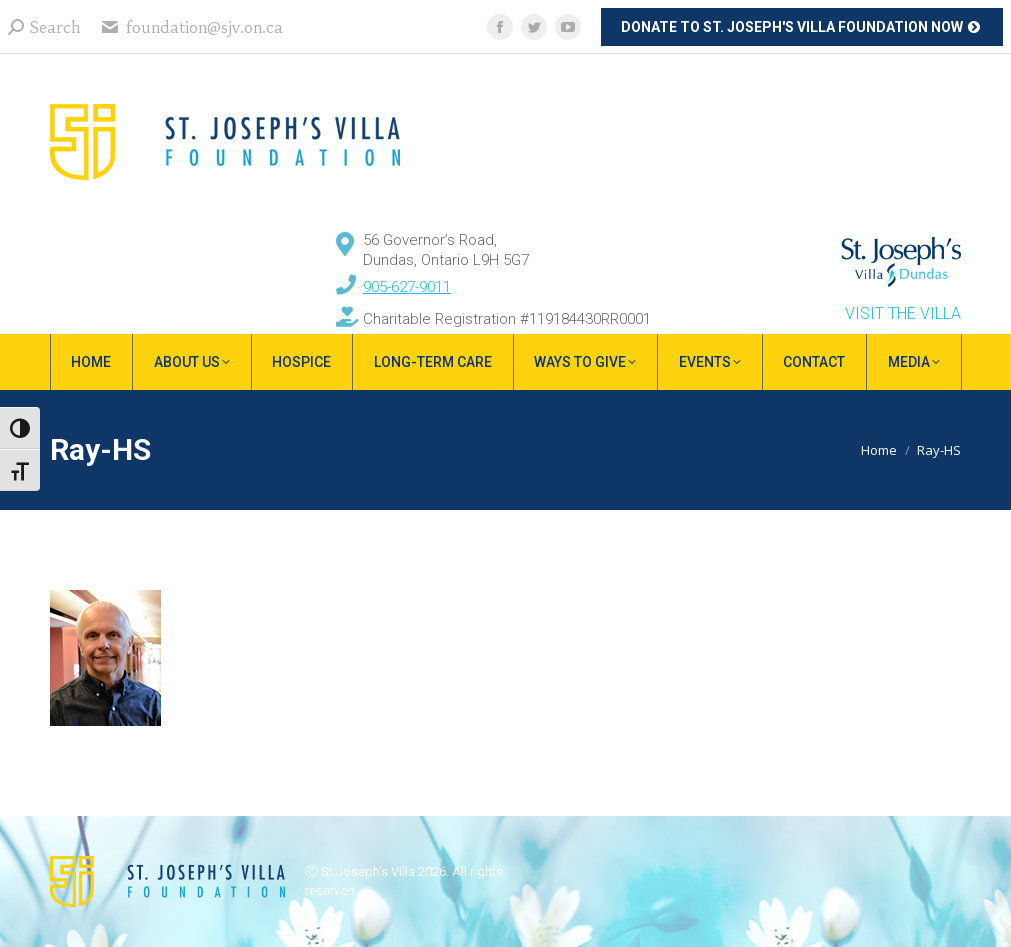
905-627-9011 (407, 287)
